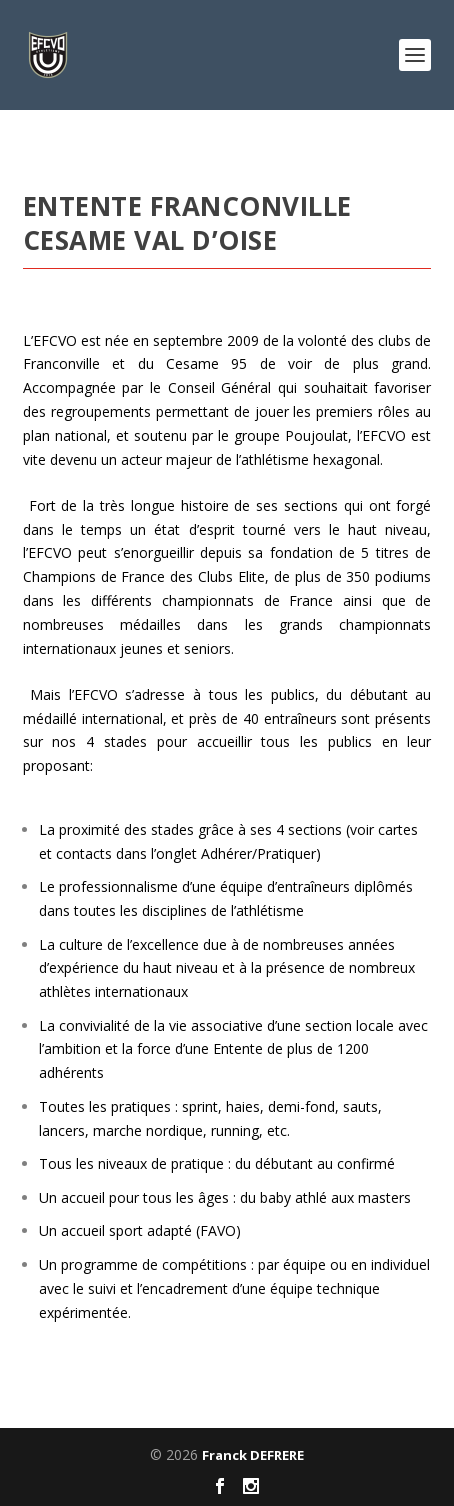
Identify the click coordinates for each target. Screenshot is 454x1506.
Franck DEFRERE (253, 1455)
